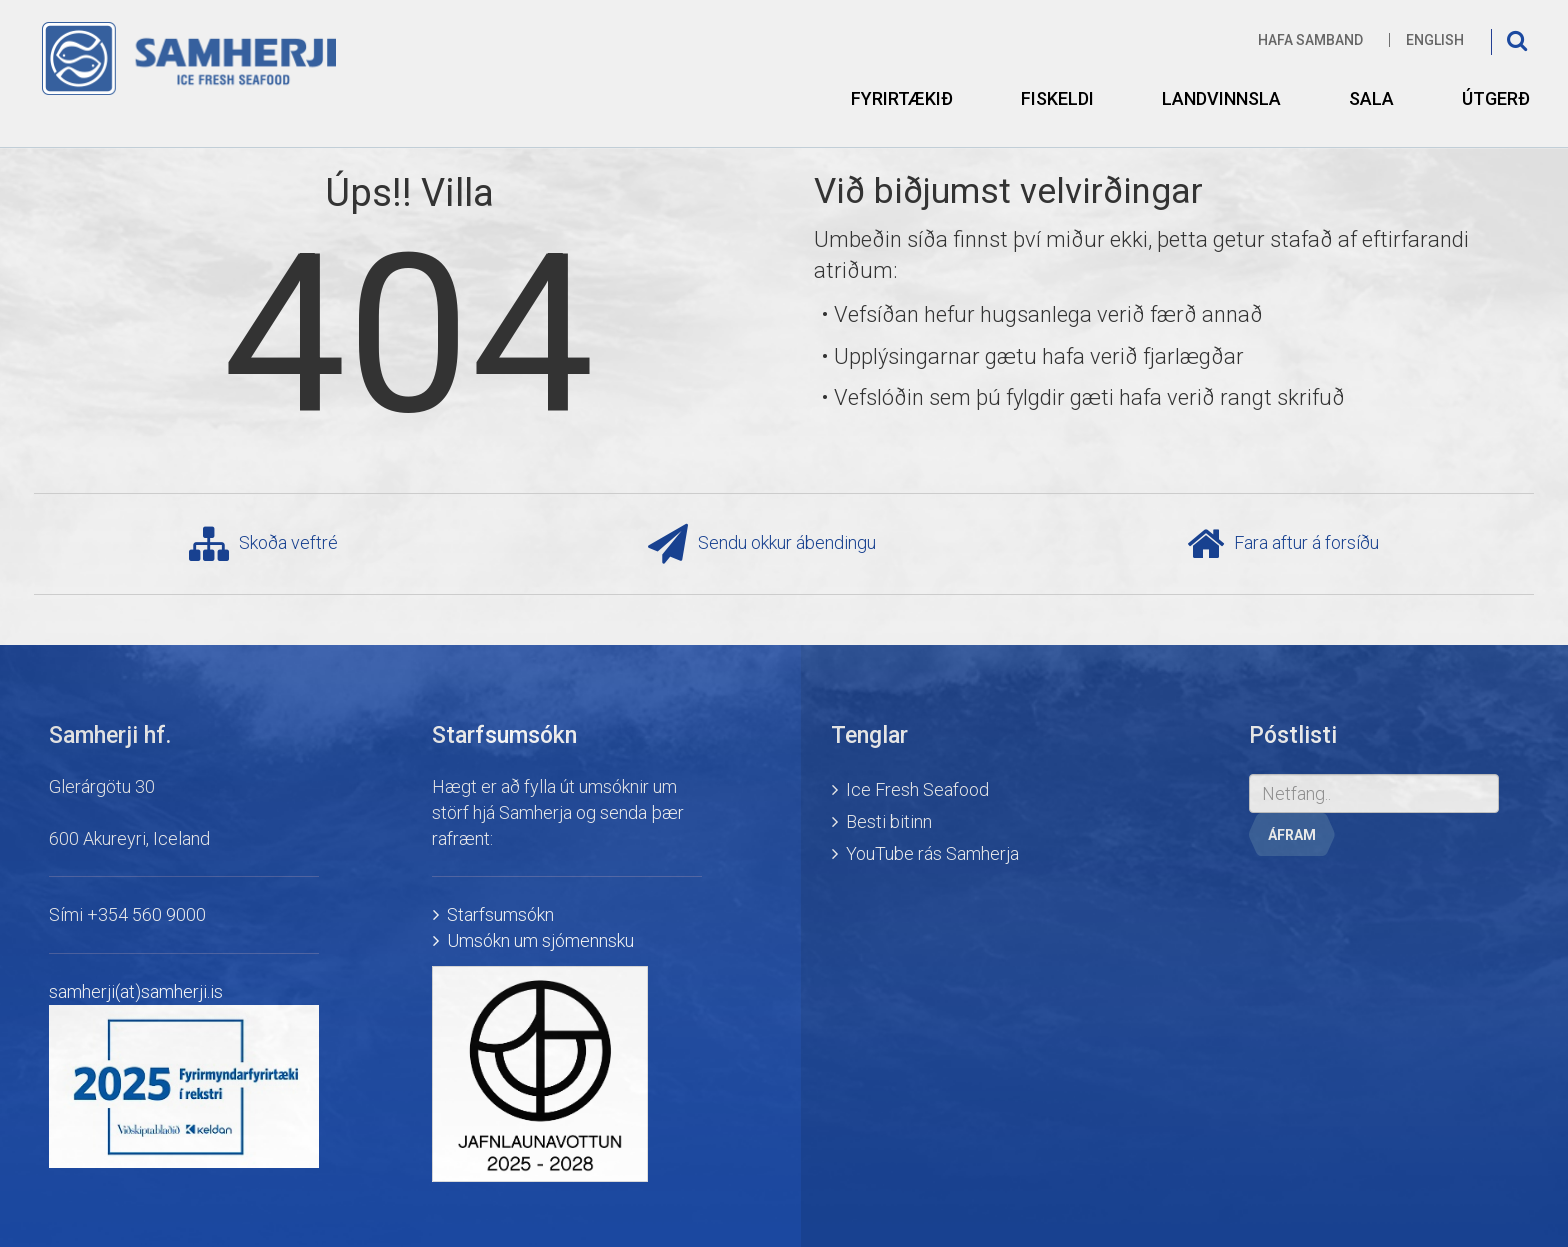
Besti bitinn (889, 821)
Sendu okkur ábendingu (762, 544)
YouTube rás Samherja (932, 853)
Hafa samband (1310, 40)
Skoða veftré (263, 544)
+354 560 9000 (146, 914)
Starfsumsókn (500, 914)
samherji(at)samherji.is (136, 991)
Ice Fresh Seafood (917, 789)
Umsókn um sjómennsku (540, 940)
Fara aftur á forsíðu (1283, 544)
